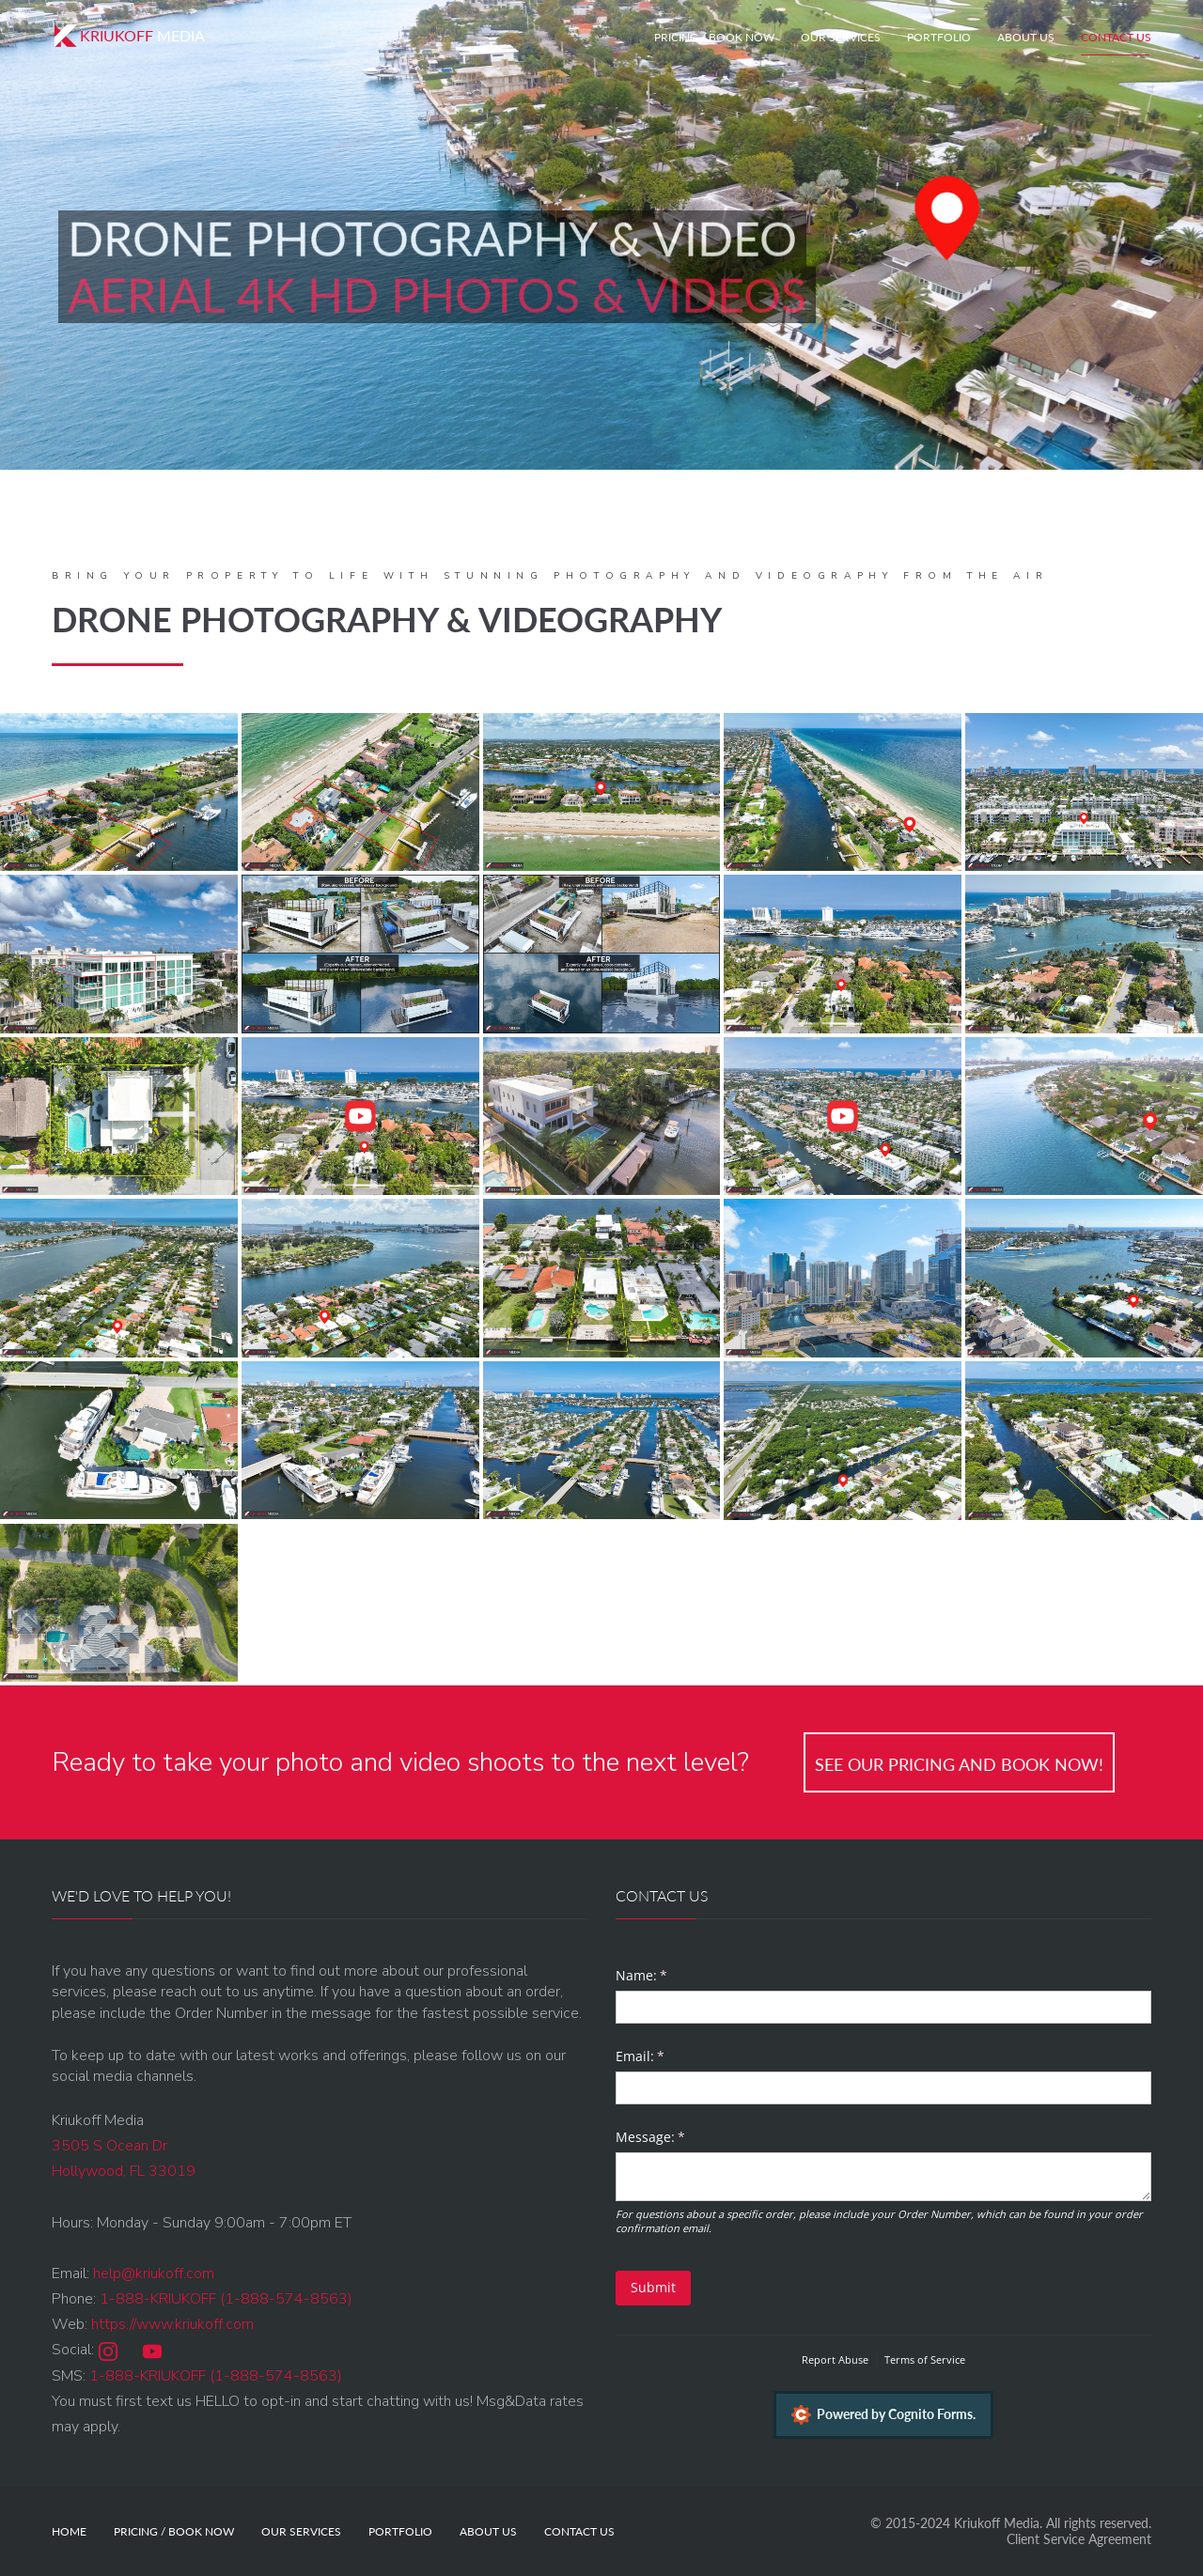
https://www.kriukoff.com (172, 2324)
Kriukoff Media (996, 2523)
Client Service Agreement (1079, 2539)
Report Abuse (835, 2359)
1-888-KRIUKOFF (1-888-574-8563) (226, 2299)
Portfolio (939, 37)
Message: (677, 2137)
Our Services (841, 37)
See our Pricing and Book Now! (959, 1764)
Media (128, 36)
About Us (1026, 37)
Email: (666, 2056)
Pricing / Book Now (714, 37)
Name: (668, 1975)
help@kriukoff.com (153, 2273)
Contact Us (1116, 37)
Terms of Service (924, 2359)
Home (69, 2531)
